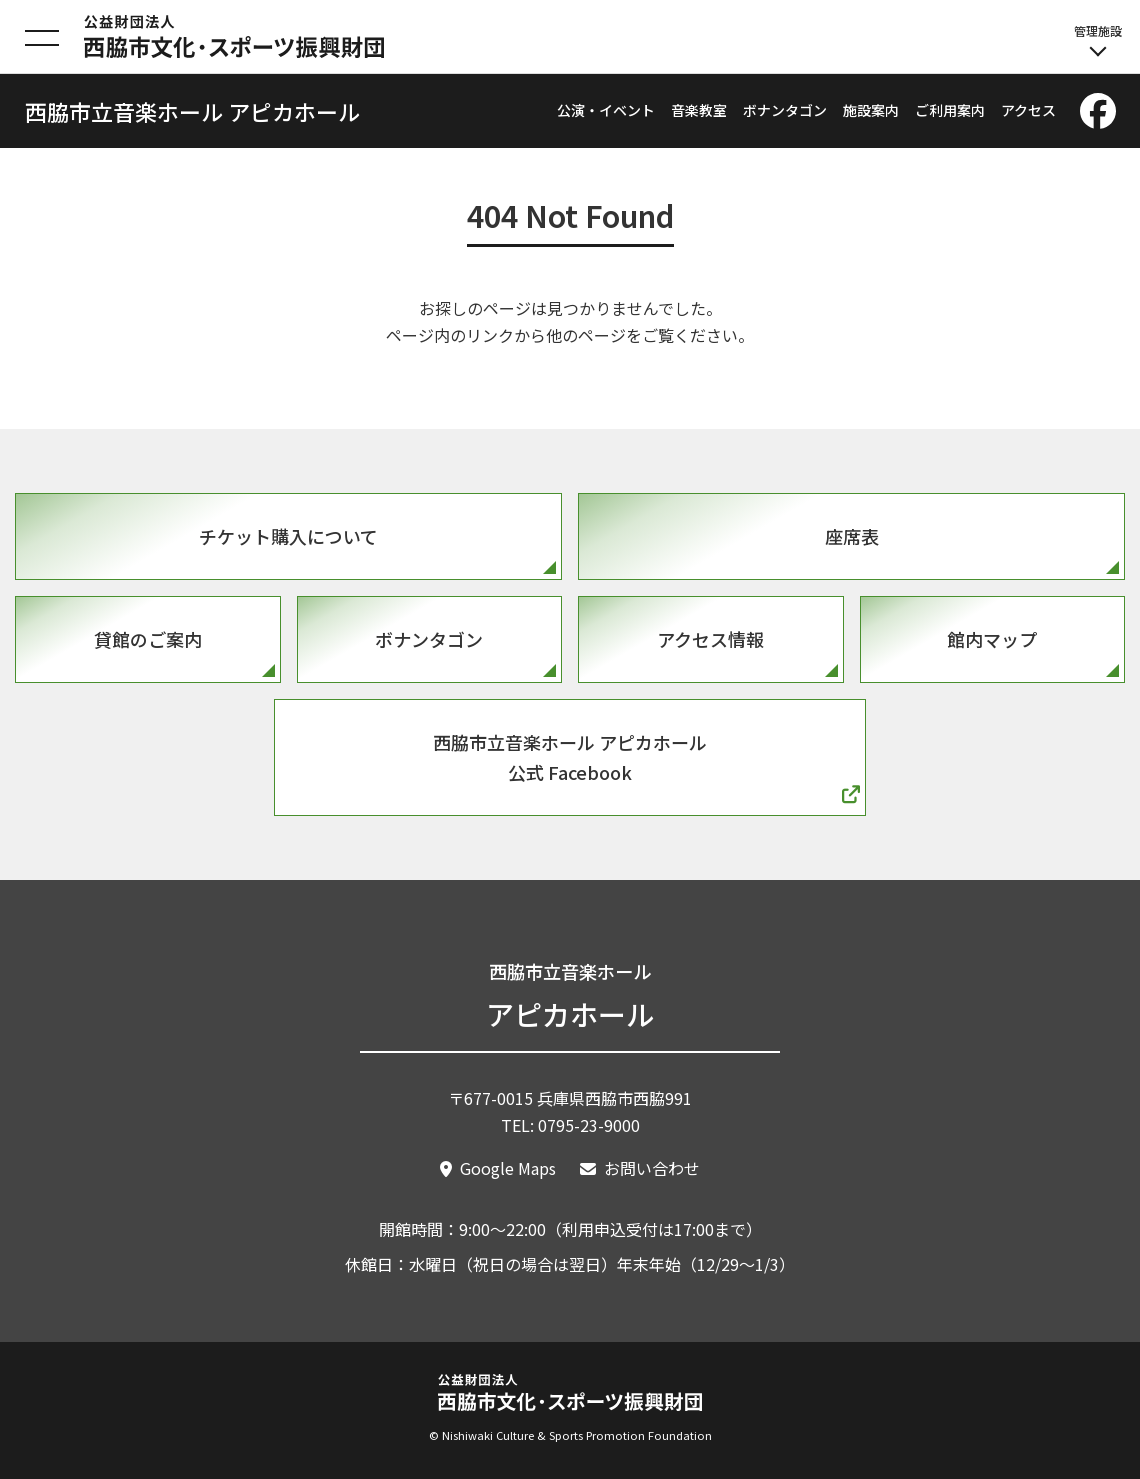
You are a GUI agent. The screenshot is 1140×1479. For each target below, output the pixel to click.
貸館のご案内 (148, 639)
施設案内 (871, 110)
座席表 (852, 536)
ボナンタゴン (785, 110)
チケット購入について (288, 536)
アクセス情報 (710, 639)
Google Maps (508, 1168)
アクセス (1028, 110)
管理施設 (1098, 39)
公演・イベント (606, 110)
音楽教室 (699, 110)
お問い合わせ (652, 1168)
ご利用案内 (950, 110)
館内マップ (992, 639)
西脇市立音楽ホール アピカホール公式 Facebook (570, 757)
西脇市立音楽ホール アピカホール (192, 111)
